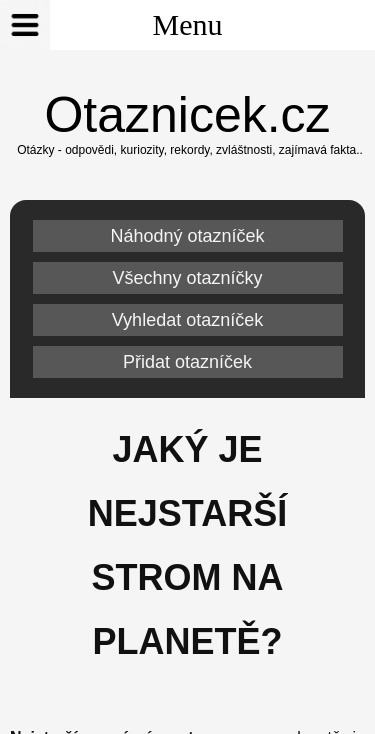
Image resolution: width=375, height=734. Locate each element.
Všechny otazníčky (187, 278)
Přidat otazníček (187, 362)
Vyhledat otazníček (187, 320)
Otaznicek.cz (187, 115)
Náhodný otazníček (187, 236)
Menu (111, 25)
